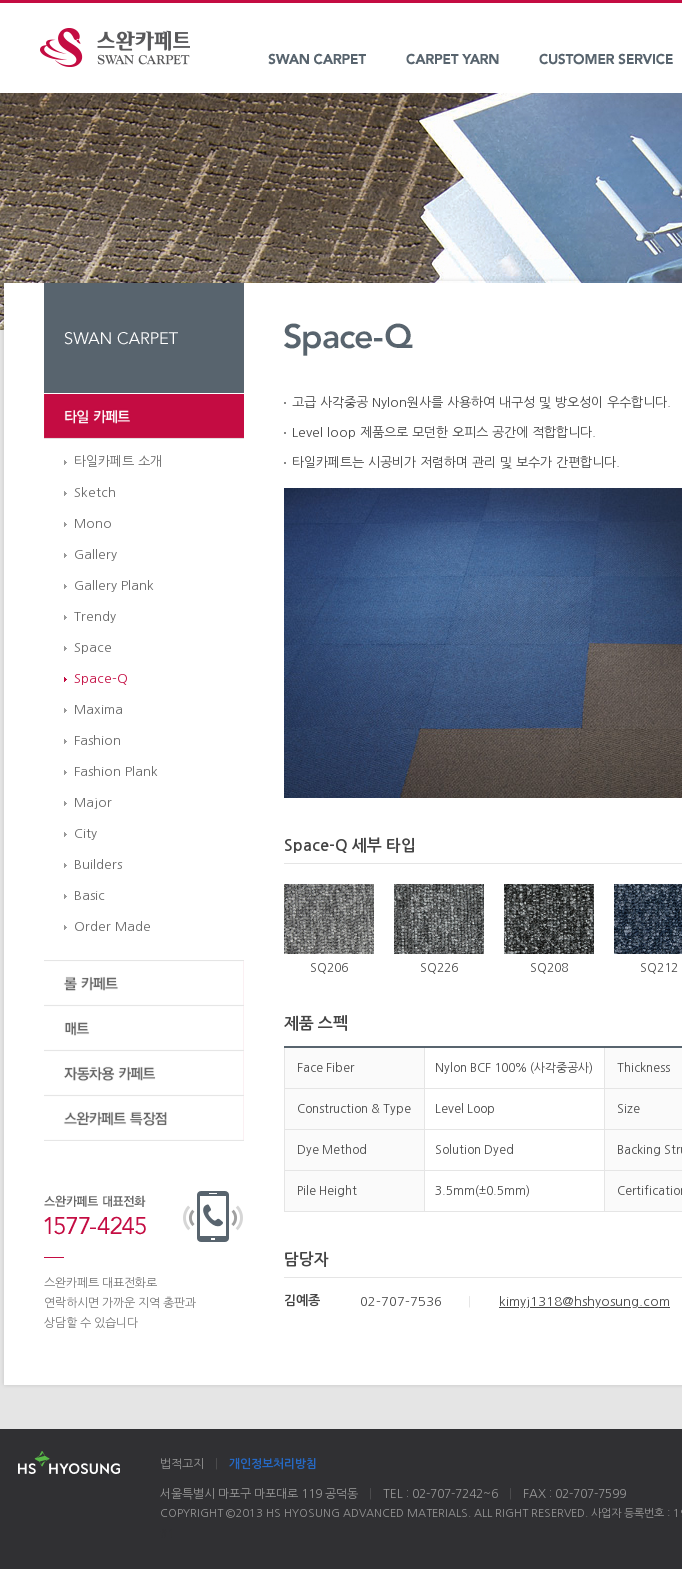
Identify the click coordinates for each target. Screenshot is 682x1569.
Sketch (95, 492)
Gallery (95, 554)
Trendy (95, 616)
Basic (89, 895)
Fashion (97, 740)
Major (93, 802)
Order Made (112, 926)
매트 (144, 1028)
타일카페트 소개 (118, 461)
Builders (98, 864)
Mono (93, 523)
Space (93, 647)
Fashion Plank (116, 771)
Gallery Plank (114, 585)
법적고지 (182, 1464)
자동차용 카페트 (144, 1073)
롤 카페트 (144, 983)
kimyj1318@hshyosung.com (584, 1301)
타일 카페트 (144, 416)
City (85, 833)
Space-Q (101, 678)
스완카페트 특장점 (144, 1118)
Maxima (98, 709)
